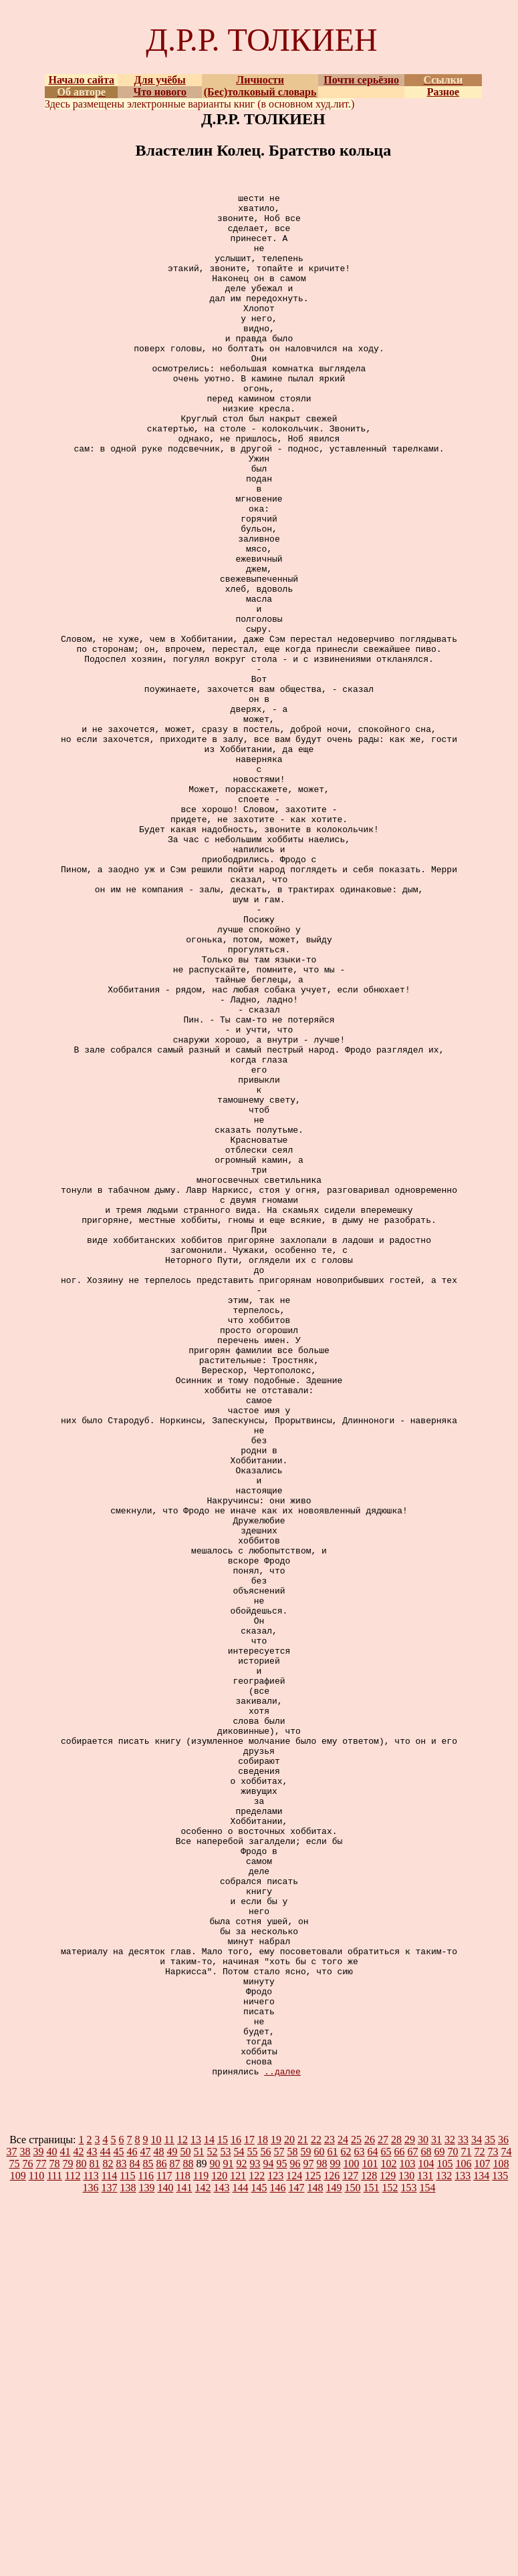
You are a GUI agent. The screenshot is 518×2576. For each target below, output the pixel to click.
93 (255, 2540)
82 (108, 2540)
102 (389, 2540)
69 (439, 2528)
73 (493, 2528)
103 (408, 2540)
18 (262, 2516)
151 (372, 2564)
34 (476, 2516)
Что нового (159, 92)
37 (12, 2528)
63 (359, 2528)
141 (184, 2564)
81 (95, 2540)
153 (409, 2564)
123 (275, 2552)
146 (278, 2564)
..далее (282, 2448)
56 (266, 2528)
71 (466, 2528)
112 (72, 2552)
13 (195, 2516)
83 (121, 2540)
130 (406, 2552)
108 (501, 2540)
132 (444, 2552)
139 (147, 2564)
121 (238, 2552)
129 (388, 2552)
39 (38, 2528)
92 (242, 2540)
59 (306, 2528)
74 (506, 2528)
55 (252, 2528)
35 (490, 2516)
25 (356, 2516)
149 (334, 2564)
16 (236, 2516)
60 (319, 2528)
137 (110, 2564)
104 (426, 2540)
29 (409, 2516)
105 (445, 2540)
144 (241, 2564)
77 (41, 2540)
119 (201, 2552)
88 (188, 2540)
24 (343, 2516)
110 (36, 2552)
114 (109, 2552)
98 (322, 2540)
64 (373, 2528)
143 (222, 2564)
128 (369, 2552)
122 (257, 2552)
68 (426, 2528)
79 (68, 2540)
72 (480, 2528)
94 (268, 2540)
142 (203, 2564)
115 (127, 2552)
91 (228, 2540)
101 (370, 2540)
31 (436, 2516)
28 (396, 2516)
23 (329, 2516)
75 (14, 2540)
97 (308, 2540)
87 (175, 2540)
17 (249, 2516)
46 (132, 2528)
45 (119, 2528)
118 (182, 2552)
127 (350, 2552)
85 (148, 2540)
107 (483, 2540)
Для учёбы (160, 79)
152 (390, 2564)
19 (276, 2516)
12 (182, 2516)
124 (294, 2552)
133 (463, 2552)
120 (219, 2552)
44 (105, 2528)
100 (352, 2540)
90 (215, 2540)
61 (333, 2528)
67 (413, 2528)
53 (226, 2528)
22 (316, 2516)
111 (54, 2552)
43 (92, 2528)
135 (500, 2552)
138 (128, 2564)
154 (428, 2564)
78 (54, 2540)
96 (295, 2540)
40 (52, 2528)
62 (346, 2528)
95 (282, 2540)
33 (463, 2516)
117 (164, 2552)
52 (212, 2528)
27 (383, 2516)
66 (399, 2528)
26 (369, 2516)
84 (135, 2540)
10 (155, 2516)
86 (161, 2540)
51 (199, 2528)
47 (145, 2528)
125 (313, 2552)
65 (386, 2528)
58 (292, 2528)
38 (25, 2528)
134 (481, 2552)
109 (18, 2552)
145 (259, 2564)
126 (331, 2552)
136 (91, 2564)
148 (315, 2564)
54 (239, 2528)
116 (146, 2552)
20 (289, 2516)
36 (503, 2516)
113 (90, 2552)
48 (159, 2528)
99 (335, 2540)
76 (28, 2540)
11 (169, 2516)
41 (65, 2528)
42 (79, 2528)
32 (449, 2516)
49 (172, 2528)
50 (185, 2528)
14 (209, 2516)
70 (453, 2528)
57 (279, 2528)
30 (423, 2516)
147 (297, 2564)
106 (464, 2540)
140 (166, 2564)
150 (353, 2564)
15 (222, 2516)
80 (81, 2540)
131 (425, 2552)
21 (302, 2516)
